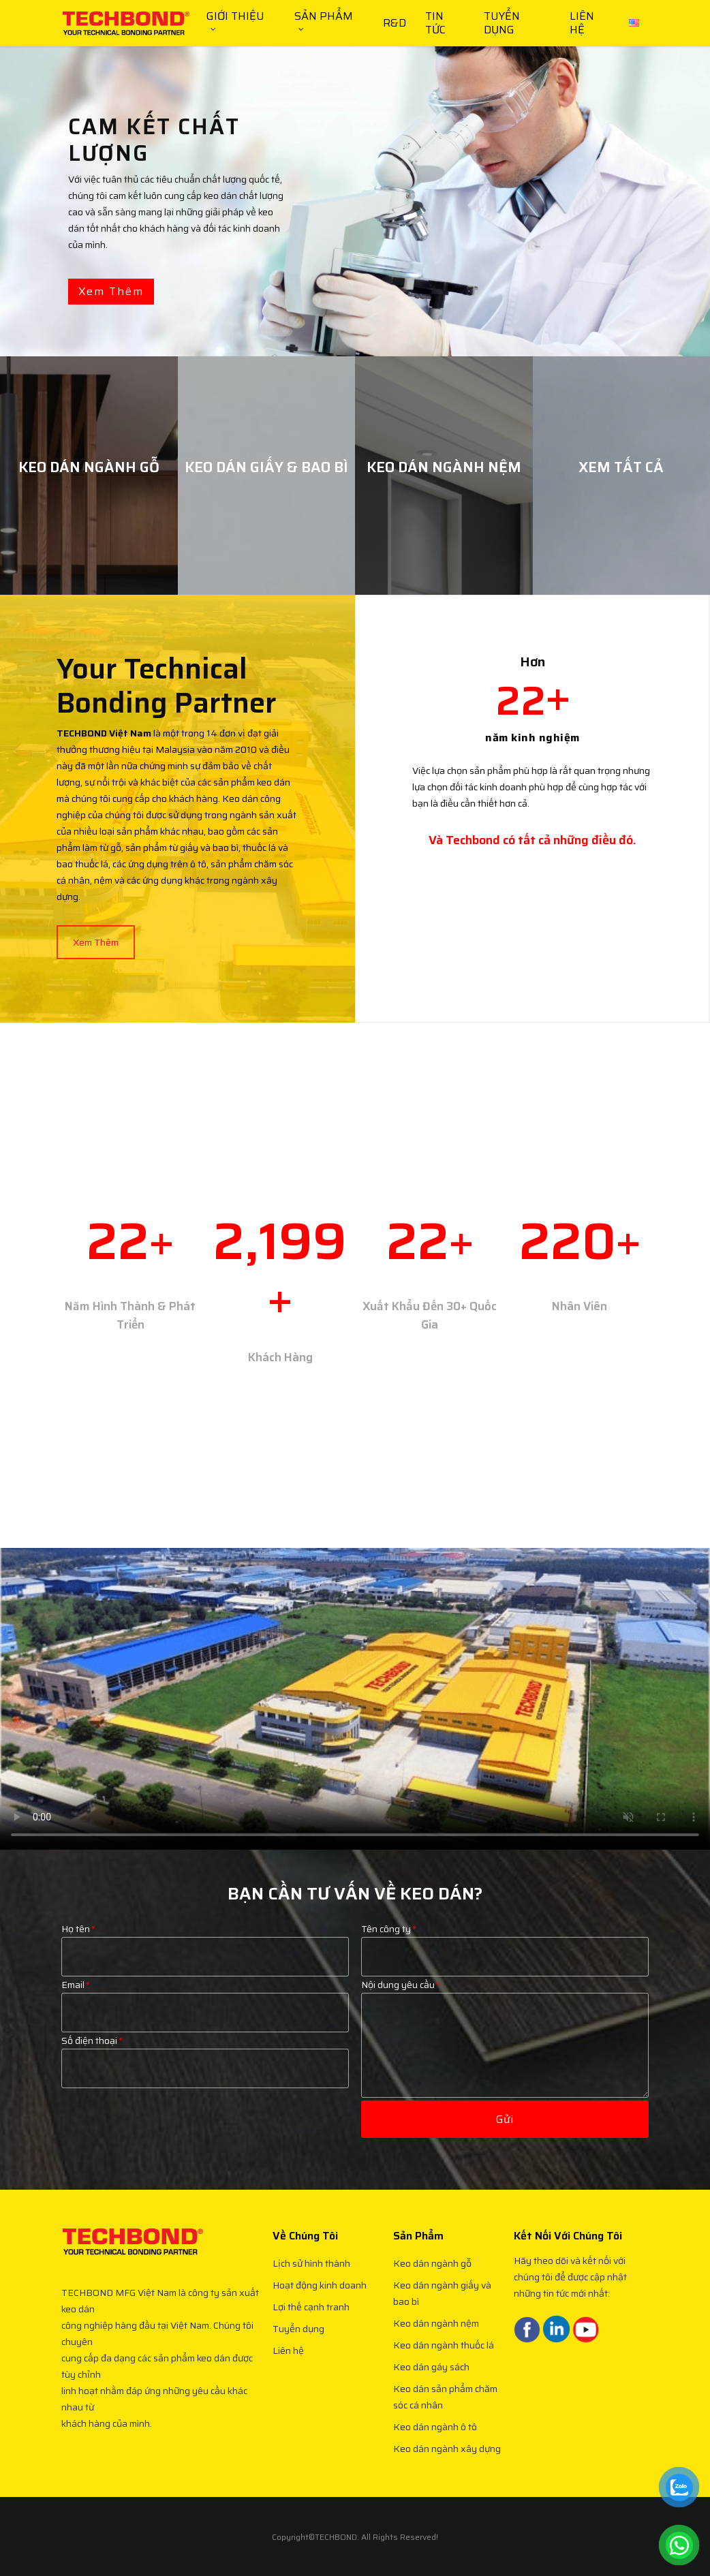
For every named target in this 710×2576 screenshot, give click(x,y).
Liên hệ (288, 2350)
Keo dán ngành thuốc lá (443, 2345)
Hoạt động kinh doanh (320, 2285)
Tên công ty (388, 1896)
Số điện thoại (91, 2007)
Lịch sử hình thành (311, 2263)
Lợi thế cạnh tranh (311, 2306)
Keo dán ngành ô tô (435, 2426)
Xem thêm (111, 291)
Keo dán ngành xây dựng (447, 2448)
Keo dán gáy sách (431, 2366)
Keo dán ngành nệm (436, 2323)
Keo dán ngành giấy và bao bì (442, 2293)
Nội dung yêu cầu (400, 1951)
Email (75, 1951)
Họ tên (77, 1896)
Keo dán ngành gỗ (432, 2263)
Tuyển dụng (298, 2328)
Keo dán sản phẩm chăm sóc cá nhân (445, 2396)
